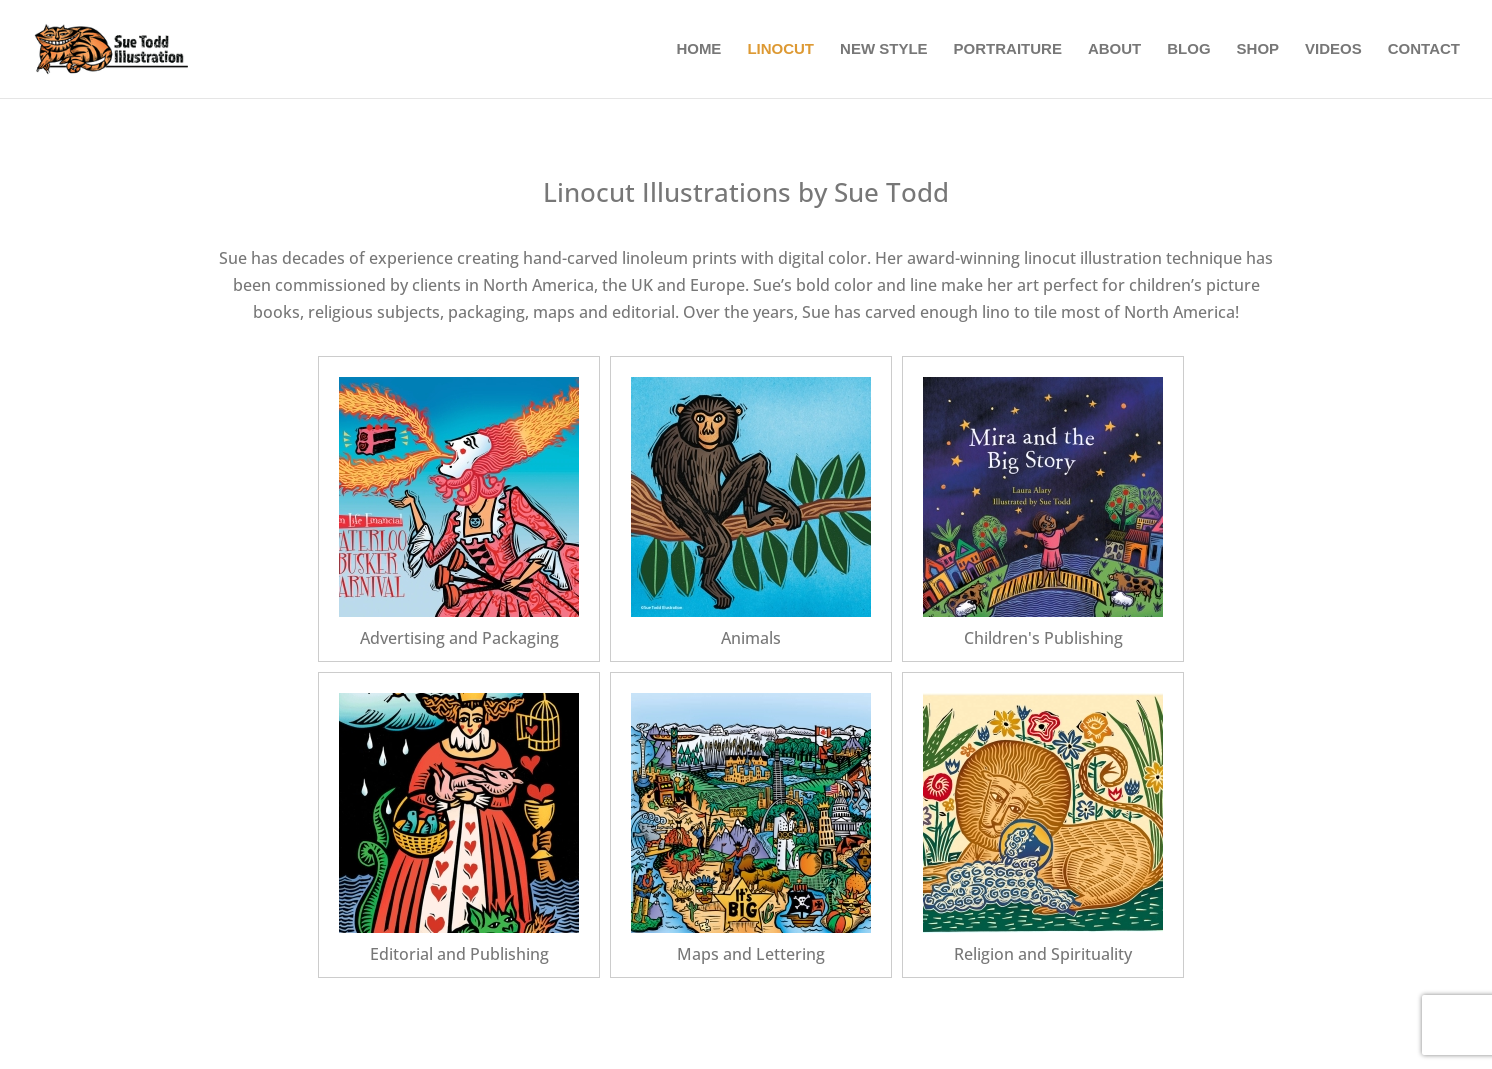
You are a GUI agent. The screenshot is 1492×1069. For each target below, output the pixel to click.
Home (698, 49)
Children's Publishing (1043, 638)
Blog (1188, 49)
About (1114, 49)
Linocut (780, 49)
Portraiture (1008, 49)
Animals (751, 638)
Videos (1333, 49)
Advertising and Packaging (459, 638)
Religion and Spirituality (1043, 954)
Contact (1424, 49)
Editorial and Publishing (459, 954)
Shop (1258, 49)
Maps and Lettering (751, 954)
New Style (884, 49)
